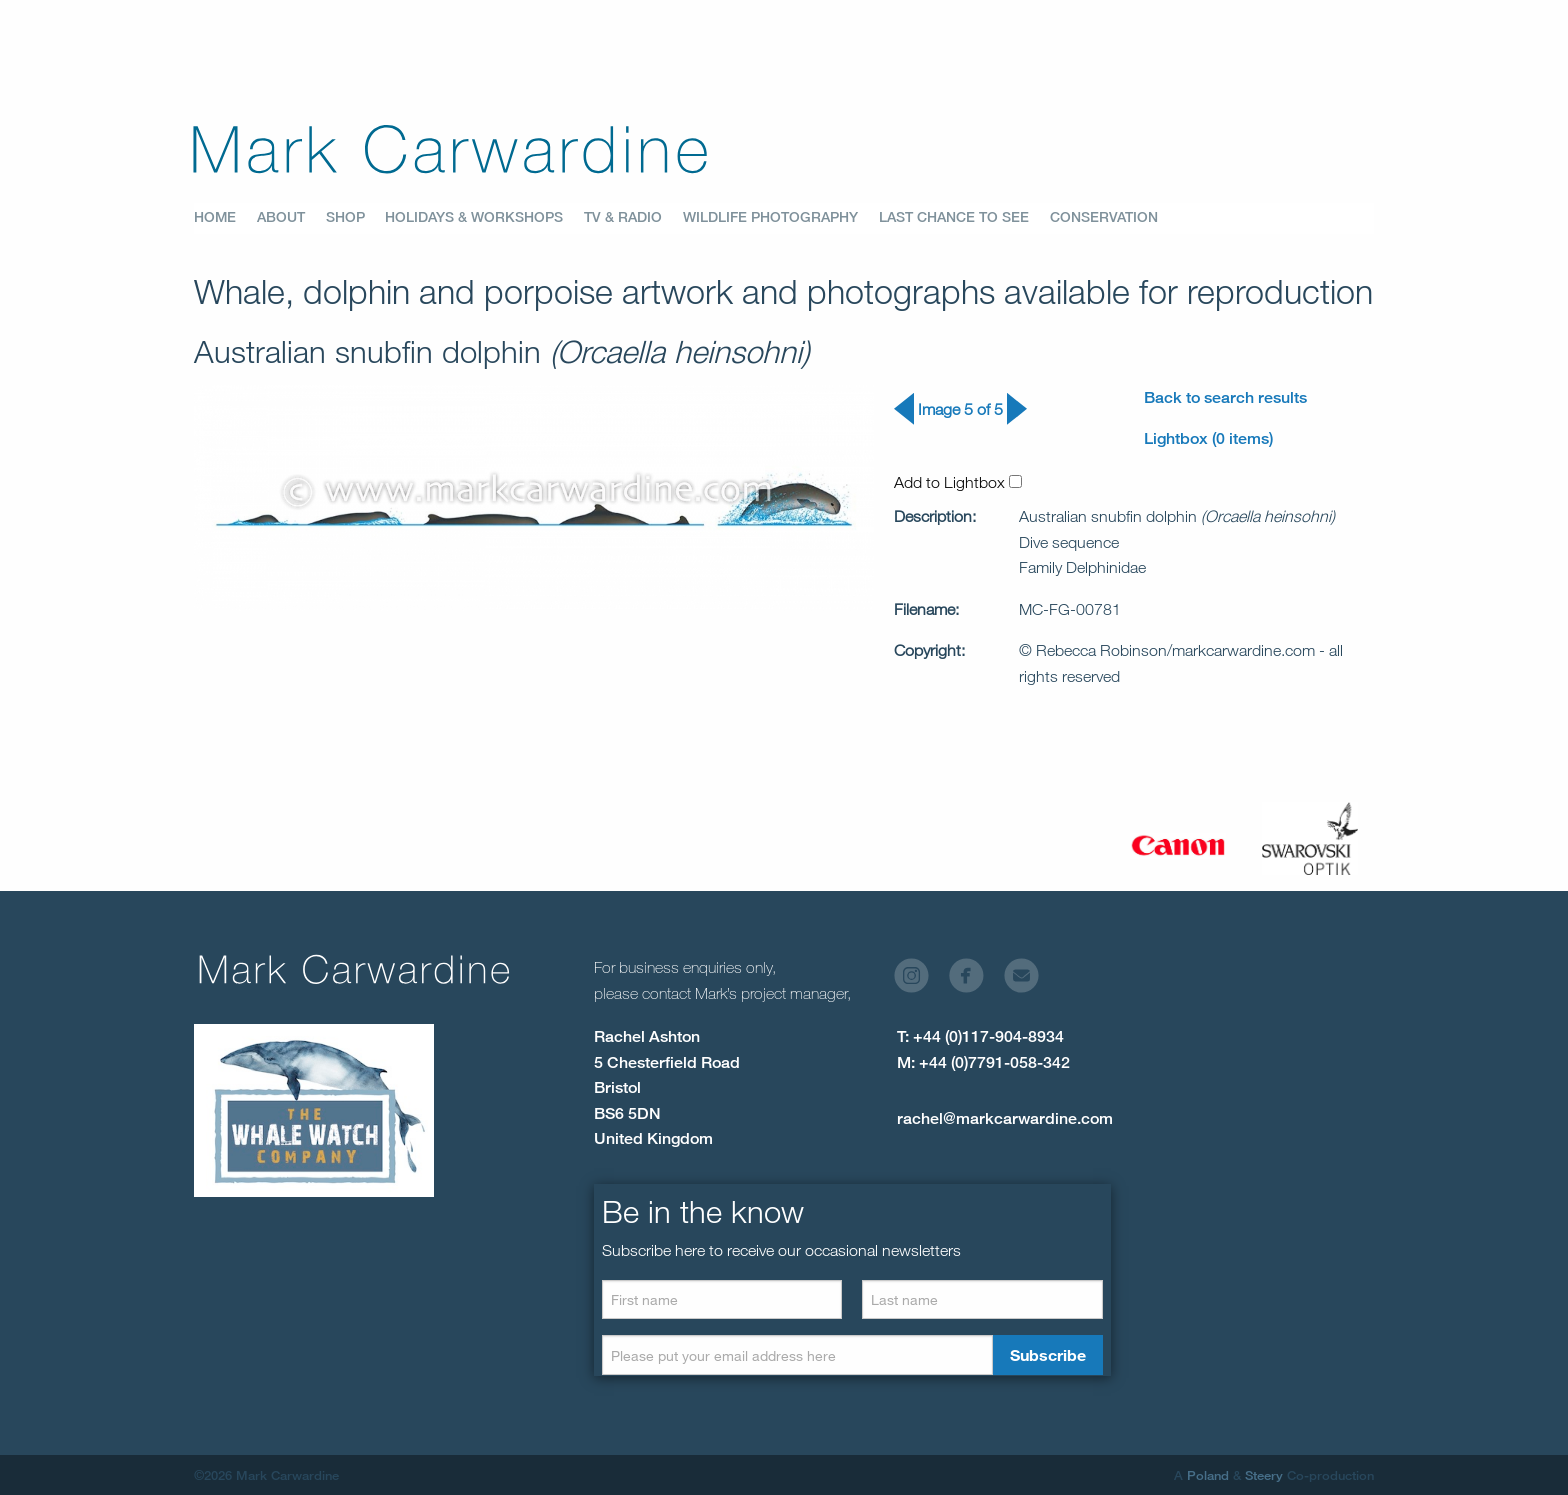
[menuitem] (225, 218)
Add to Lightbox (958, 482)
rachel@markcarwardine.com (1005, 1118)
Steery (1264, 1475)
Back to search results (1225, 397)
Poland (1208, 1475)
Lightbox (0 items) (1208, 438)
